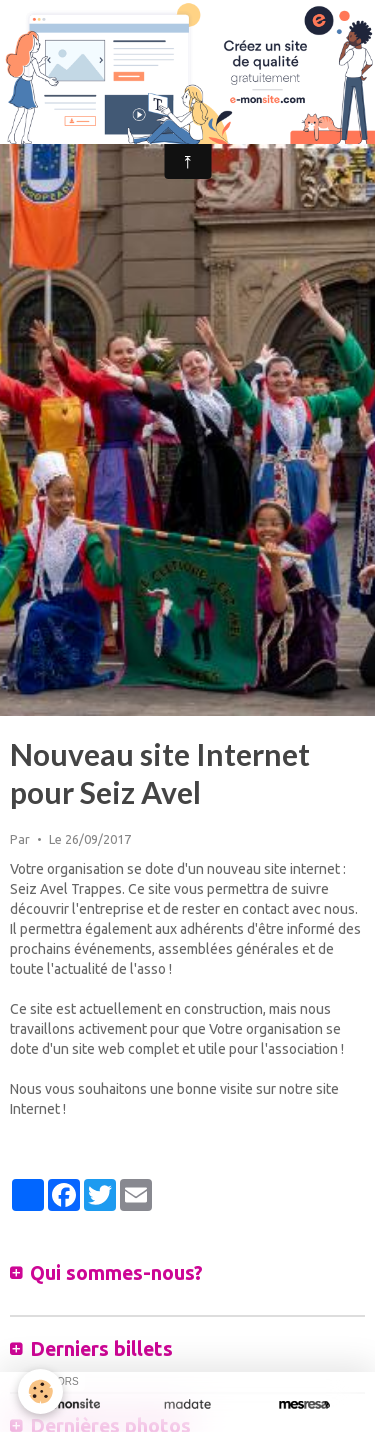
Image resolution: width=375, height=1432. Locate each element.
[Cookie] (40, 1391)
